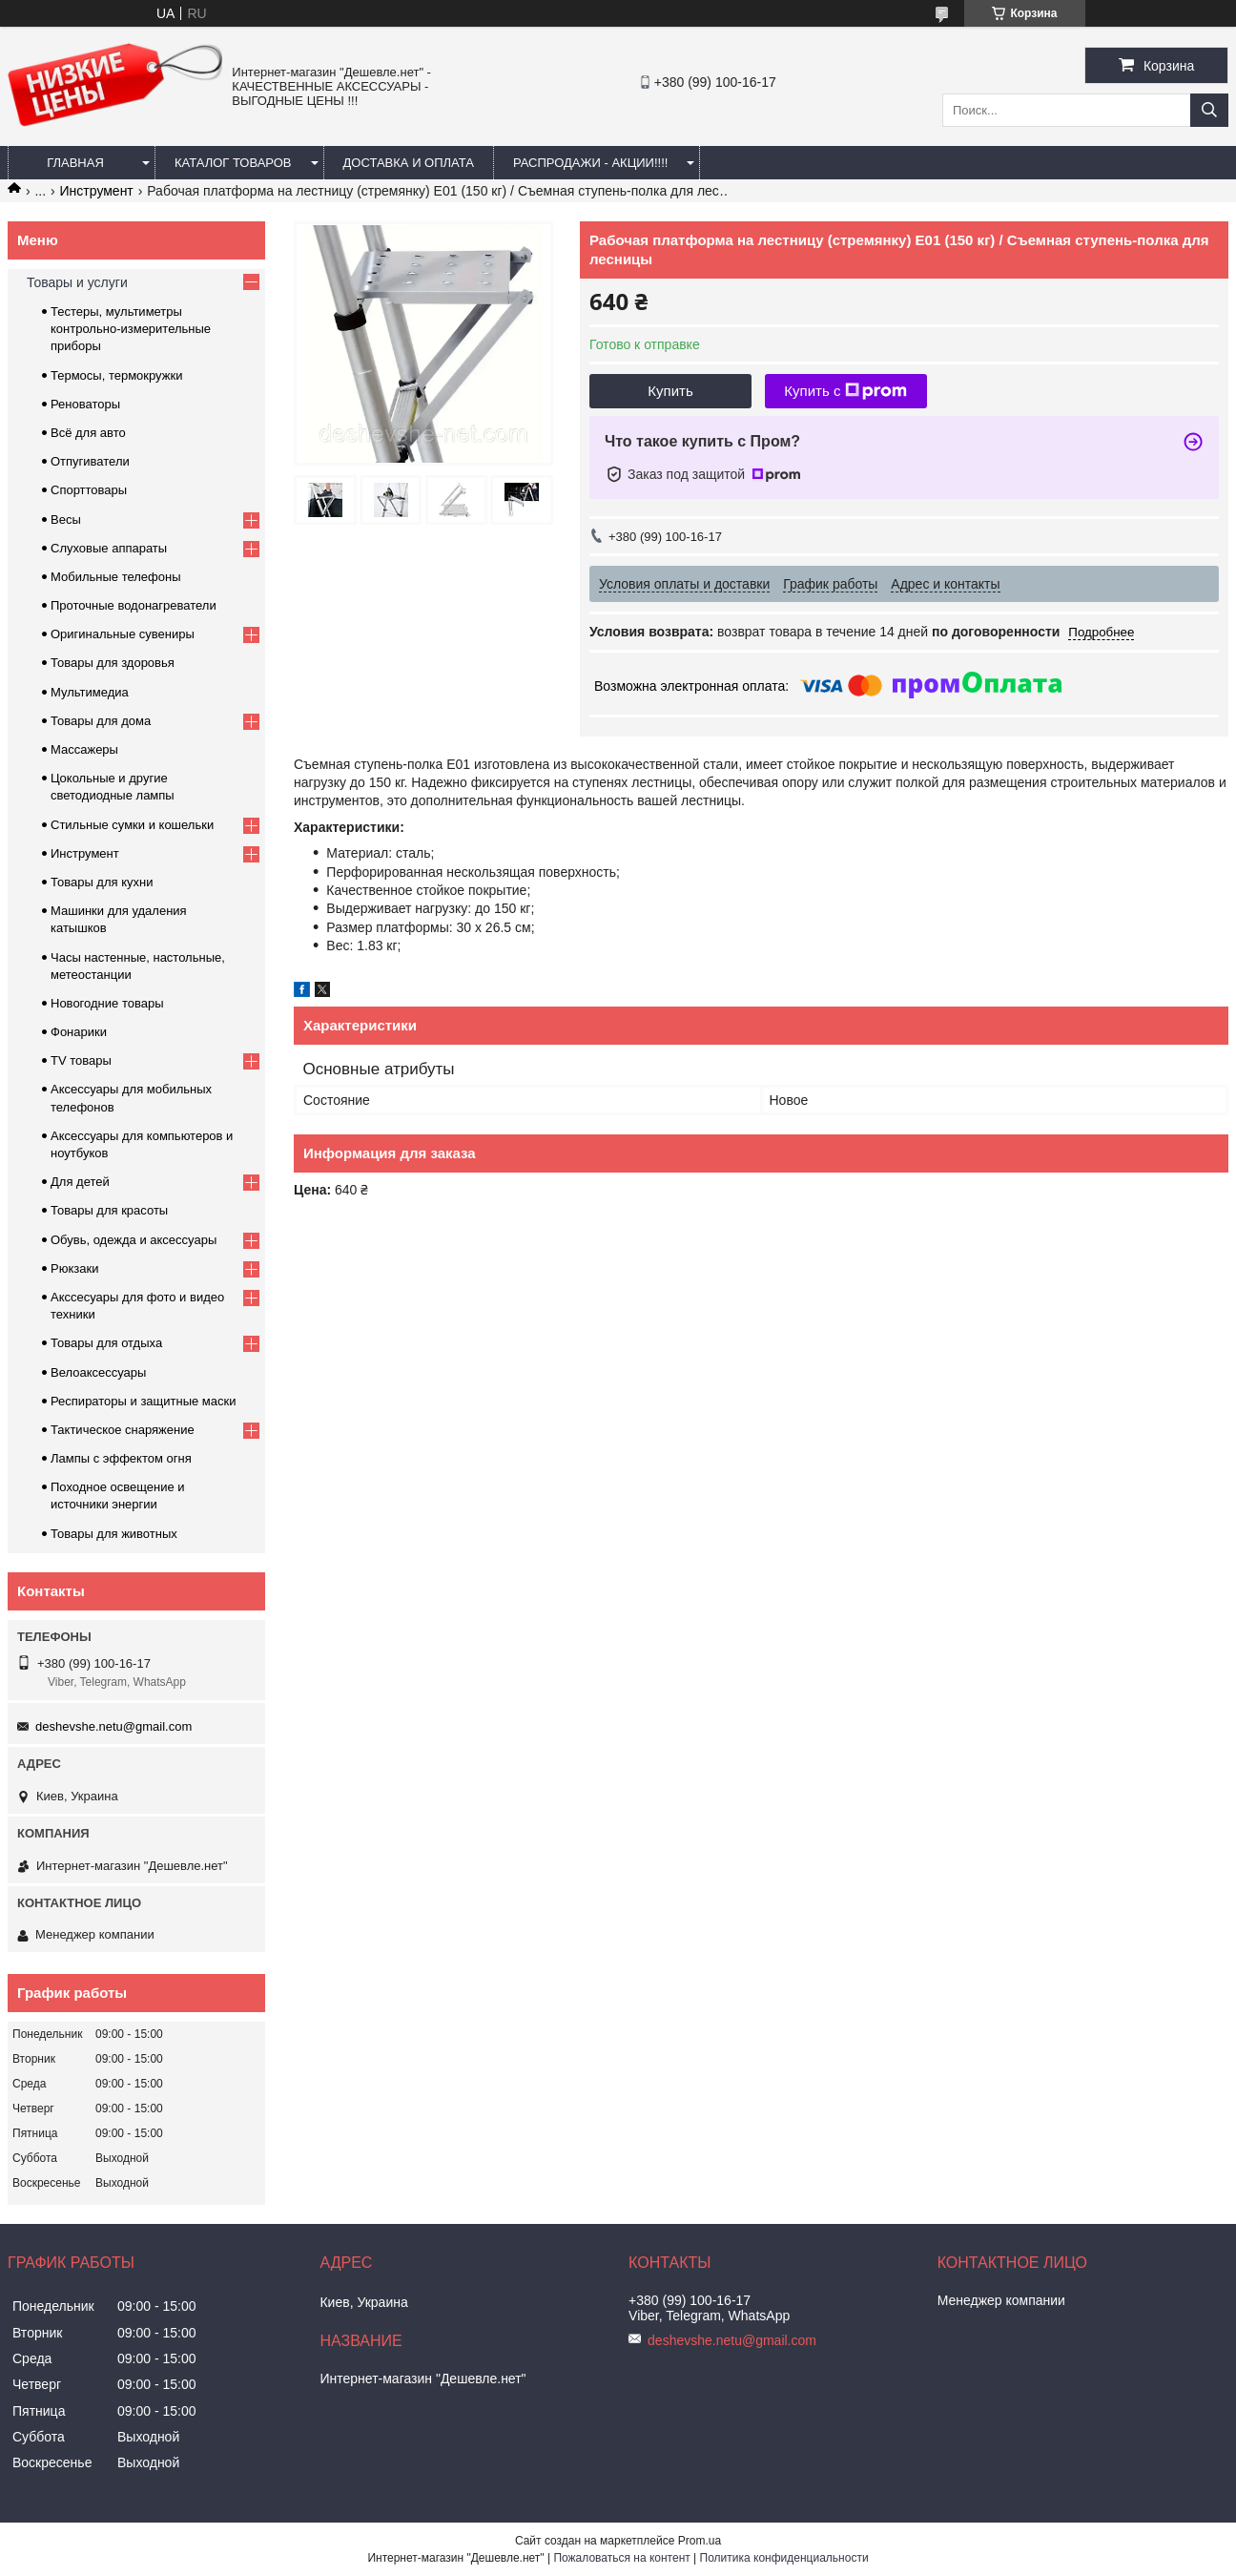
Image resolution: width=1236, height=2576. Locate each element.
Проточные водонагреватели (133, 605)
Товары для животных (114, 1534)
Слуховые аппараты (109, 548)
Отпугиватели (90, 461)
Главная (75, 163)
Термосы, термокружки (116, 375)
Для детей (80, 1181)
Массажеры (84, 749)
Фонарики (79, 1032)
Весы (66, 519)
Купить (670, 391)
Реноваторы (85, 404)
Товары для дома (101, 721)
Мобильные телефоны (116, 577)
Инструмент (97, 190)
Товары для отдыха (106, 1343)
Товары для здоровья (113, 662)
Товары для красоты (109, 1210)
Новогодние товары (107, 1003)
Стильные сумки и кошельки (132, 825)
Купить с (845, 391)
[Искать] (1209, 110)
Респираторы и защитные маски (144, 1401)
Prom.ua (699, 2540)
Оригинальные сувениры (123, 634)
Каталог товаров (233, 163)
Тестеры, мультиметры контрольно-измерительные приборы (131, 328)
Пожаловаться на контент (621, 2558)
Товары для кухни (102, 882)
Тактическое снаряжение (123, 1430)
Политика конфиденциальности (784, 2558)
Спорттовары (89, 490)
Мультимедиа (90, 692)
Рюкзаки (74, 1268)
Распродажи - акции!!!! (591, 163)
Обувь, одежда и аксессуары (133, 1240)
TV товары (81, 1060)
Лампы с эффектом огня (121, 1458)
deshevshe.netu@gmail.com (113, 1726)
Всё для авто (88, 433)
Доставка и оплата (408, 163)
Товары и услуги (77, 282)
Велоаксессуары (98, 1372)
